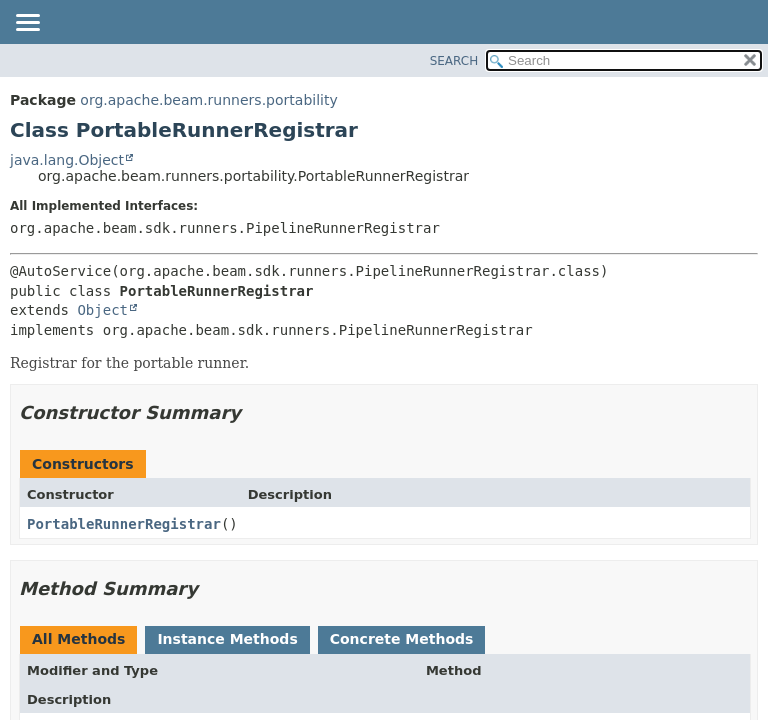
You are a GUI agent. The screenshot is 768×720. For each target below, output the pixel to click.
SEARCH (454, 61)
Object (102, 310)
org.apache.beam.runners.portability (208, 100)
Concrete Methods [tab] (402, 639)
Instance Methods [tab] (227, 639)
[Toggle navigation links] (27, 24)
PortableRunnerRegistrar (124, 524)
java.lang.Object (67, 160)
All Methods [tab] (78, 639)
